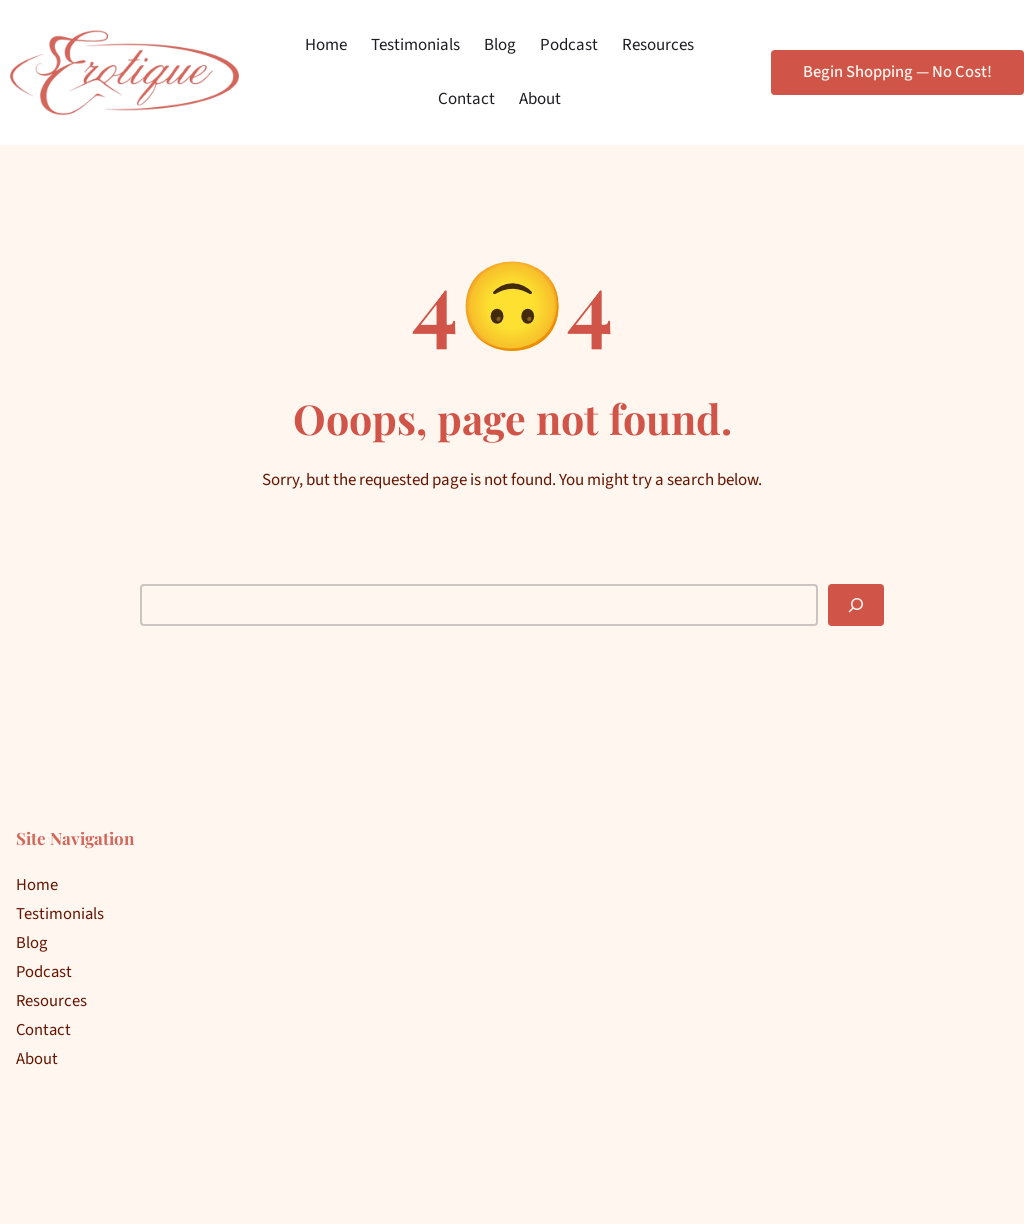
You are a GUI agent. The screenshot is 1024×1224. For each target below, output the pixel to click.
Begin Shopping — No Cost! (897, 72)
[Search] (856, 605)
